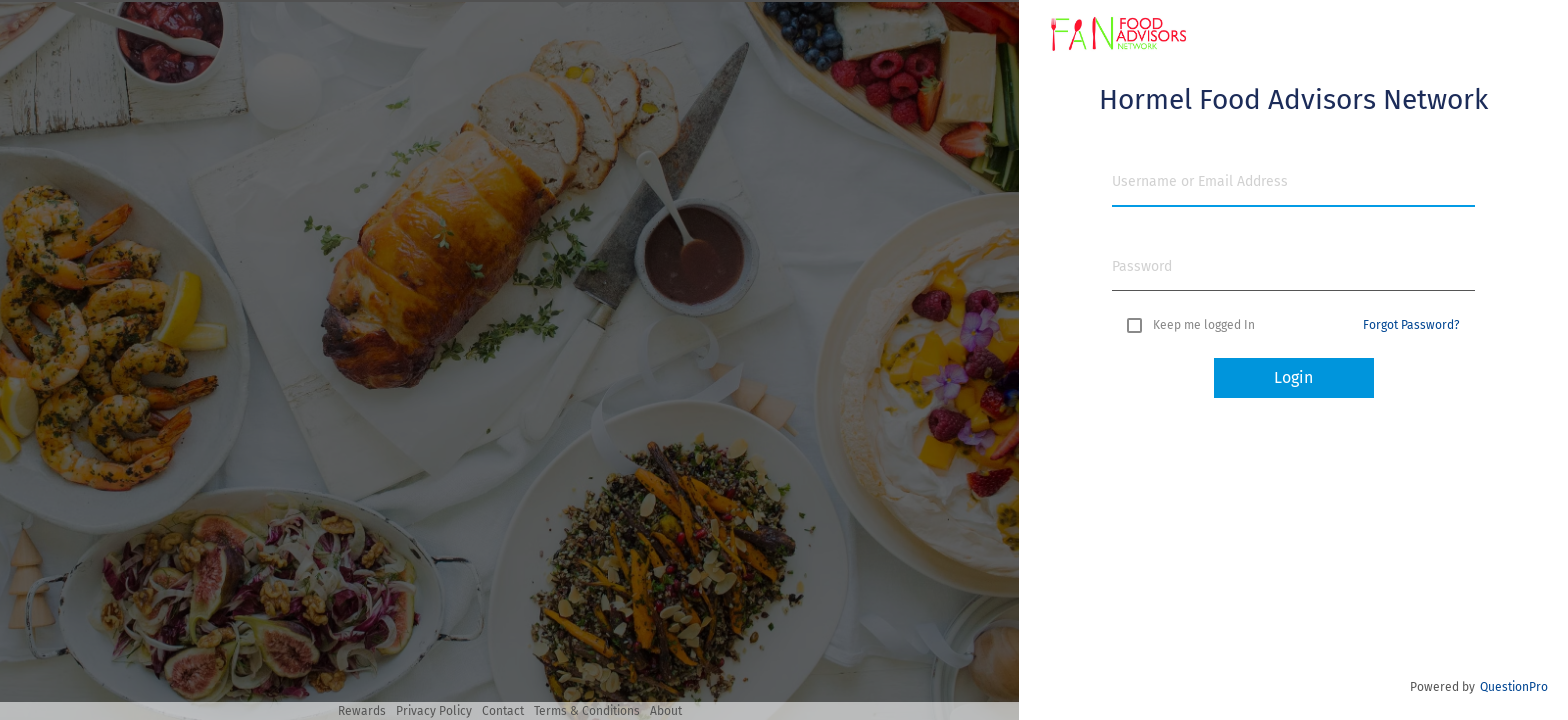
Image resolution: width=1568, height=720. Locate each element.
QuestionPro (1514, 687)
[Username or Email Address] (1293, 181)
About (666, 711)
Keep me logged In (1204, 325)
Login (1293, 377)
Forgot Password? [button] (1411, 325)
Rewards (362, 711)
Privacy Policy (434, 711)
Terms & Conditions (587, 711)
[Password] (1293, 266)
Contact (503, 711)
